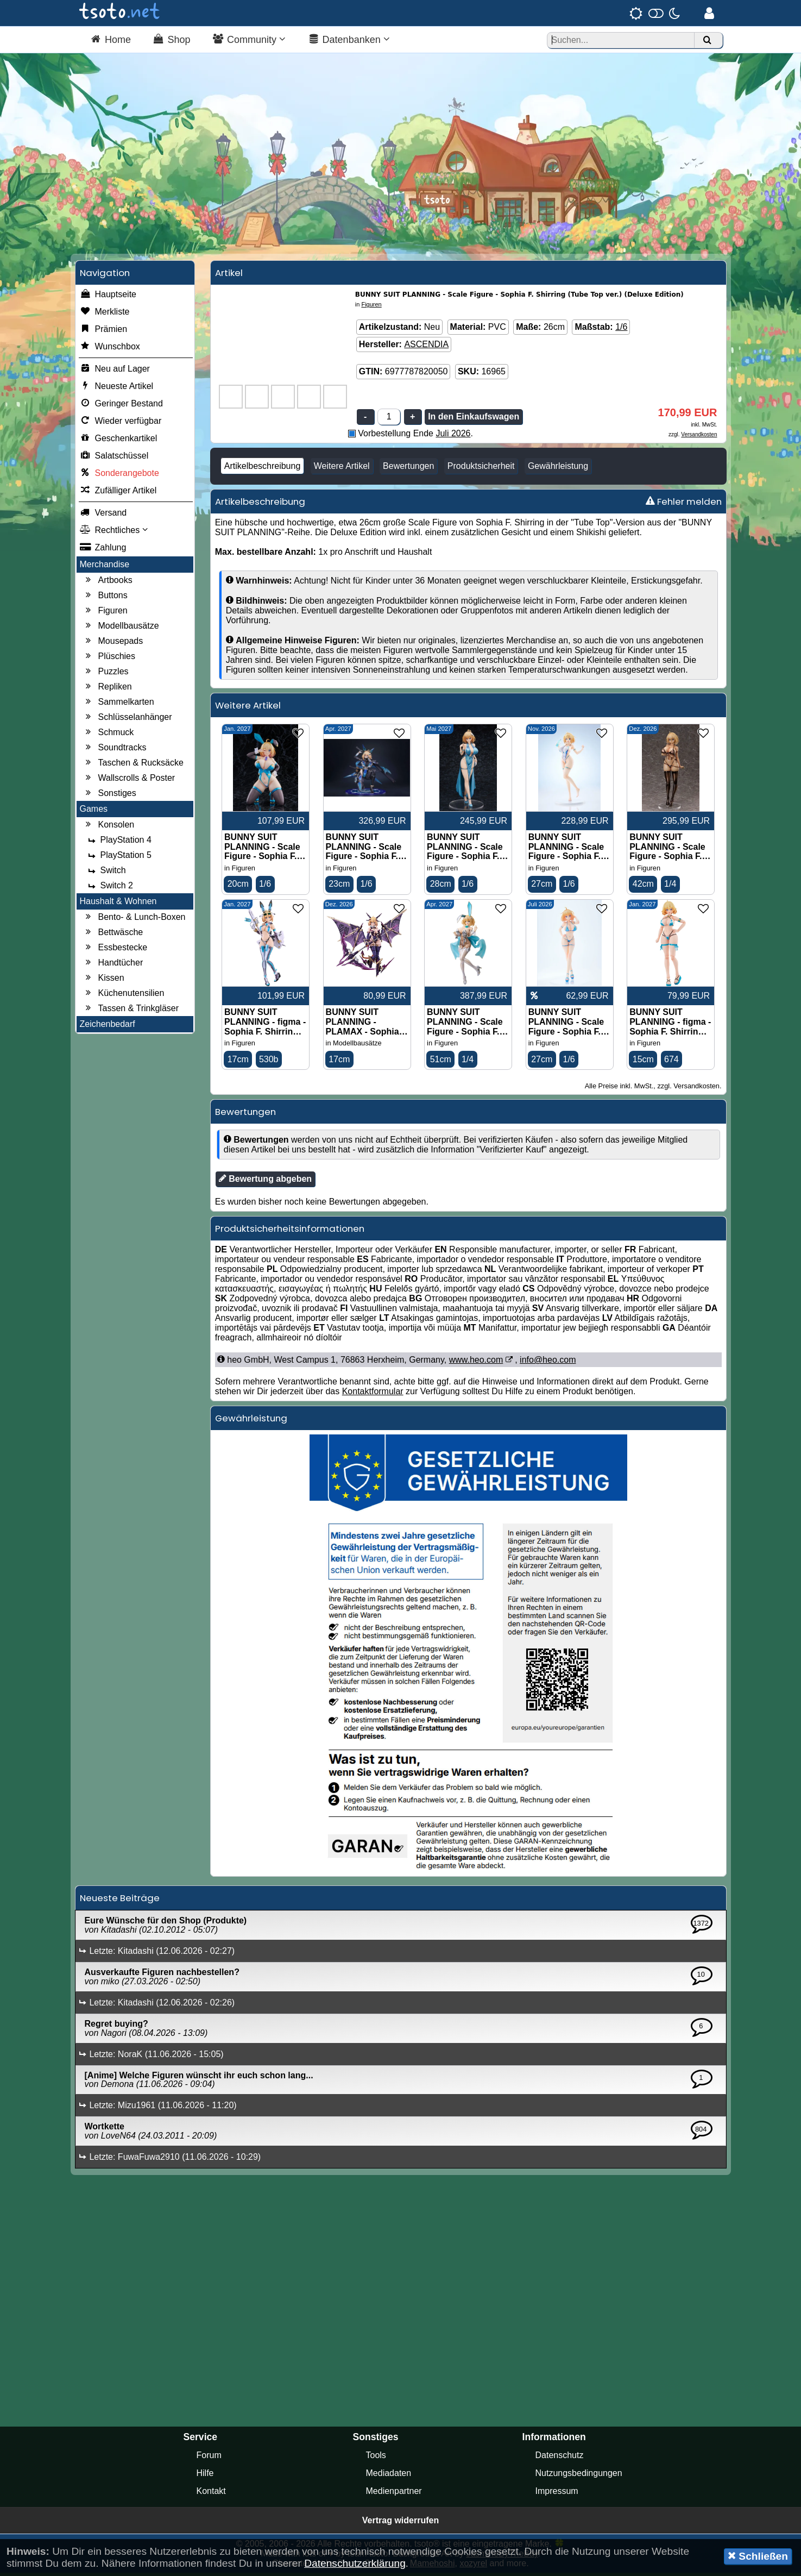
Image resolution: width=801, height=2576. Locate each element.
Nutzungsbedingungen (578, 2476)
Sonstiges (109, 796)
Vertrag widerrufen (400, 2523)
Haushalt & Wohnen (118, 903)
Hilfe (205, 2476)
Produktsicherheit (481, 468)
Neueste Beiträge (120, 1901)
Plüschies (109, 659)
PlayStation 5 (118, 858)
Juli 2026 (453, 436)
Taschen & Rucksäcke (133, 765)
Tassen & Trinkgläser (131, 1011)
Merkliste (105, 314)
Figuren (105, 613)
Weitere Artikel (342, 468)
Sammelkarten (118, 704)
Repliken (107, 689)
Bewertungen (408, 468)
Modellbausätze (121, 628)
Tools (376, 2458)
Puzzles (106, 674)
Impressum (556, 2494)
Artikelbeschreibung (262, 468)
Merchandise (105, 567)
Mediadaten (389, 2476)
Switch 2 (109, 888)
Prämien (104, 332)
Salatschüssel (114, 458)
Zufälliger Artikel (118, 493)
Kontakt (211, 2494)
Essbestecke (115, 950)
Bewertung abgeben (265, 1182)
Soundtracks (115, 750)
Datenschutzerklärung (355, 2563)
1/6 (621, 329)
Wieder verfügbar (121, 423)
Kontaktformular (372, 1394)
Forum (209, 2458)
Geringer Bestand (121, 406)
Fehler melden (684, 504)
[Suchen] (707, 40)
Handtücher (113, 965)
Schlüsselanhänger (127, 719)
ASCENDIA (426, 347)
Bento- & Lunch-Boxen (134, 919)
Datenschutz (559, 2458)
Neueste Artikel (117, 389)
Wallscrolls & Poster (129, 780)
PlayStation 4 (118, 842)
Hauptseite (108, 297)
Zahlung (103, 550)
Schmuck (108, 735)
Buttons (105, 598)
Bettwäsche (113, 935)
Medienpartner (394, 2494)
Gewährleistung (558, 468)
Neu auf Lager (115, 371)
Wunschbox (110, 349)
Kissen (103, 980)
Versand (103, 515)
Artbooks (108, 583)
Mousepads (113, 643)
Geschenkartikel (118, 441)
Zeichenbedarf (107, 1026)
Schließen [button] (758, 2556)
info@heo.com (548, 1363)
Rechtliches (114, 533)
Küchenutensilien (124, 996)
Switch (105, 873)
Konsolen (109, 827)
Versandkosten (699, 437)
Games (94, 811)
